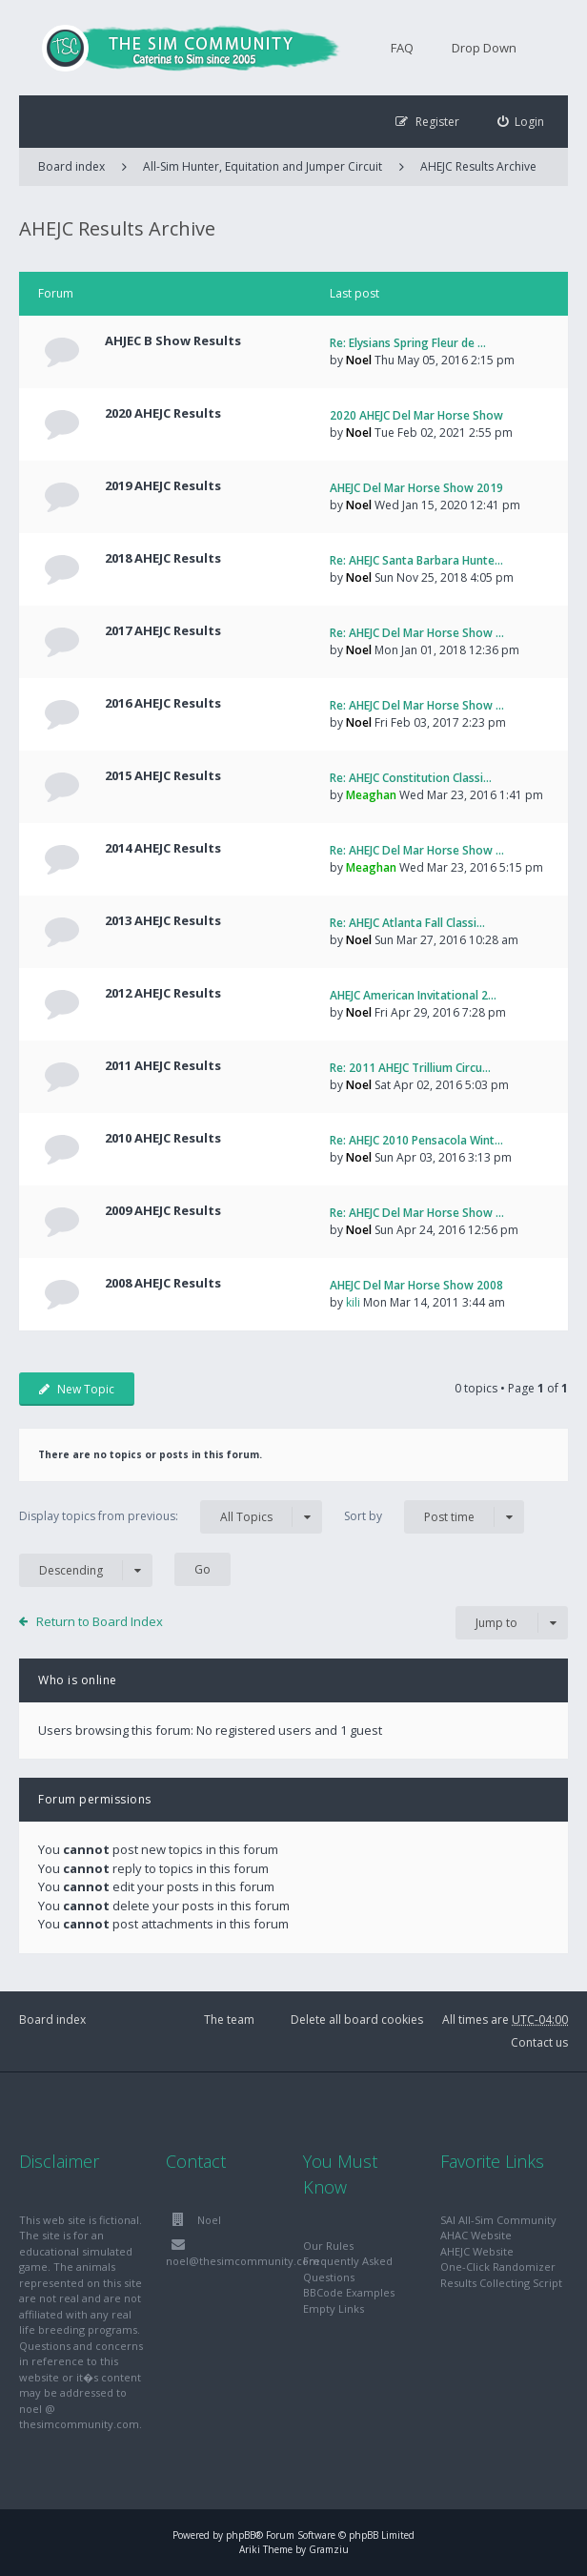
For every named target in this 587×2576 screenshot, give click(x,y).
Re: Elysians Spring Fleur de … (408, 343)
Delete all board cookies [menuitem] (357, 2019)
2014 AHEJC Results (163, 847)
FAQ (402, 47)
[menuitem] (521, 121)
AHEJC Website (477, 2251)
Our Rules (328, 2245)
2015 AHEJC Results (163, 775)
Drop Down (484, 47)
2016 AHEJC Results (163, 702)
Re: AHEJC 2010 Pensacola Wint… (416, 1140)
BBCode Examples (349, 2292)
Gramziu (329, 2549)
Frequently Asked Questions (348, 2269)
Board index (52, 2019)
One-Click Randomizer (498, 2266)
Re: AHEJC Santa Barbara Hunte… (416, 560)
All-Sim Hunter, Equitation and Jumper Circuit (262, 166)
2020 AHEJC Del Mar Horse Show (416, 415)
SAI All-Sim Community (498, 2220)
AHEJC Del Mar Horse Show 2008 (416, 1285)
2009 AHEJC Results (163, 1210)
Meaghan (371, 795)
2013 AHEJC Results (163, 920)
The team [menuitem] (229, 2019)
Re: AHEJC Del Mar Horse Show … (417, 633)
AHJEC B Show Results (173, 340)
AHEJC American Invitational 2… (413, 995)
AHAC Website (476, 2235)
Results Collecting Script (501, 2283)
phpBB (240, 2535)
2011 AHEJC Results (163, 1065)
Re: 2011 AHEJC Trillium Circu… (410, 1068)
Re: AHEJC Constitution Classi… (411, 778)
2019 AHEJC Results (163, 485)
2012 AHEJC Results (163, 992)
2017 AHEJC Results (163, 630)
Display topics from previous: (170, 1517)
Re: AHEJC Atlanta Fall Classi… (407, 923)
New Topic (76, 1389)
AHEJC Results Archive (478, 166)
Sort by (434, 1517)
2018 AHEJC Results (163, 558)
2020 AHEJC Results (163, 413)
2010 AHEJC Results (163, 1137)
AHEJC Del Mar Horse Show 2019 (416, 488)
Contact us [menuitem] (539, 2042)
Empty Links (333, 2308)
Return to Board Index (99, 1621)
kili (353, 1302)
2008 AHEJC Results (163, 1282)
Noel (359, 360)
